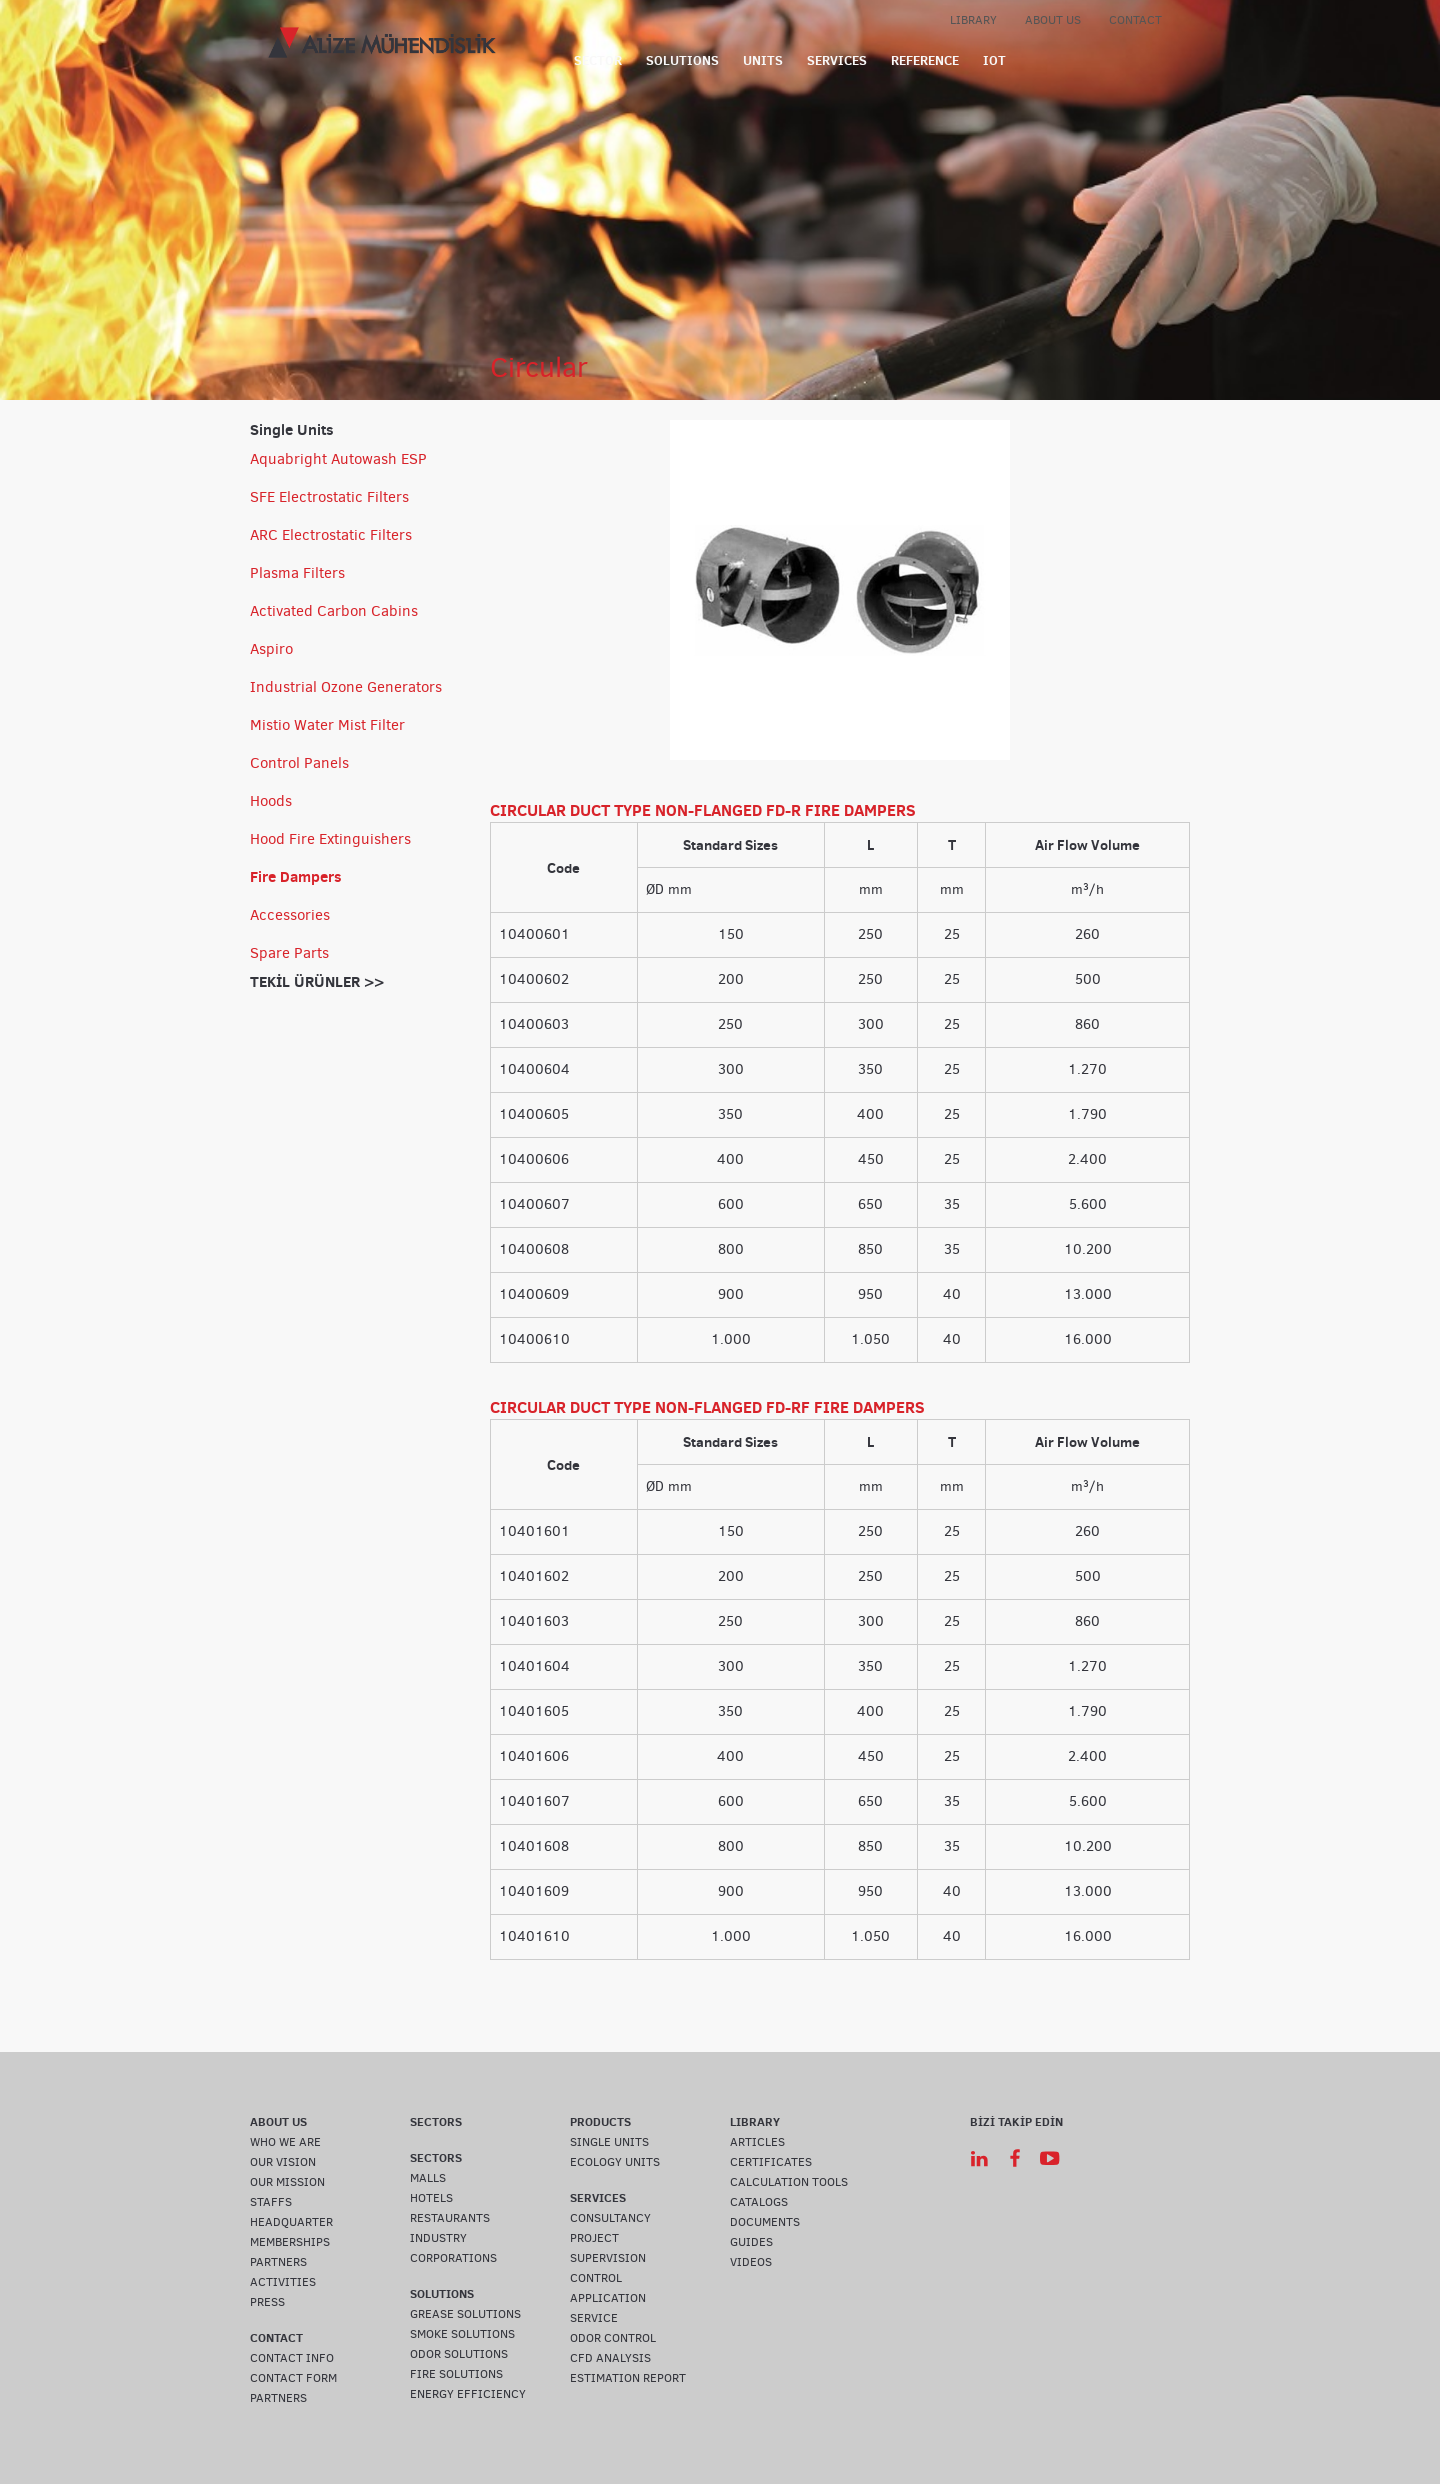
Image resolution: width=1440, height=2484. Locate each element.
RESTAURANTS (450, 2218)
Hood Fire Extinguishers (330, 839)
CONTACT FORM (293, 2378)
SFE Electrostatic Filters (329, 497)
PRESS (267, 2302)
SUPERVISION (608, 2258)
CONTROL (596, 2278)
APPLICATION (608, 2298)
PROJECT (594, 2238)
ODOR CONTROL (613, 2338)
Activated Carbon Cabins (334, 611)
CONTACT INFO (292, 2358)
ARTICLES (757, 2142)
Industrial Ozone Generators (346, 687)
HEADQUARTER (291, 2222)
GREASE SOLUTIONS (465, 2314)
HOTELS (431, 2198)
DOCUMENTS (765, 2222)
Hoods (271, 801)
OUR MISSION (287, 2182)
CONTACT (1135, 20)
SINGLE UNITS (609, 2142)
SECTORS (436, 2121)
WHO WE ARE (285, 2142)
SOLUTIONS (682, 60)
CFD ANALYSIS (610, 2358)
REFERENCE (925, 60)
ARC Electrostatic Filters (331, 535)
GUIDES (751, 2242)
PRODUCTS (600, 2121)
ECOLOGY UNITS (615, 2162)
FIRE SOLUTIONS (456, 2374)
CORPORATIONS (453, 2258)
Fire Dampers (296, 876)
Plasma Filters (297, 573)
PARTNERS (278, 2262)
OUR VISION (283, 2162)
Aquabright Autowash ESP (338, 459)
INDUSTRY (438, 2238)
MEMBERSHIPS (290, 2242)
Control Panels (299, 763)
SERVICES (837, 60)
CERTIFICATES (771, 2162)
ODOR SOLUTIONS (459, 2354)
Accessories (290, 915)
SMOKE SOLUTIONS (462, 2334)
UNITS (763, 60)
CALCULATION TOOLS (789, 2182)
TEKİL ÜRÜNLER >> (317, 981)
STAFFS (271, 2202)
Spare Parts (289, 953)
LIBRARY (973, 20)
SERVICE (594, 2318)
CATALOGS (759, 2202)
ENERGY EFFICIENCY (468, 2394)
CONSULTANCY (610, 2218)
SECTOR (598, 60)
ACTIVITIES (283, 2282)
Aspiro (271, 649)
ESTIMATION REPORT (628, 2378)
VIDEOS (751, 2262)
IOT (994, 60)
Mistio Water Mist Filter (327, 725)
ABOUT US (1053, 20)
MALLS (428, 2178)
